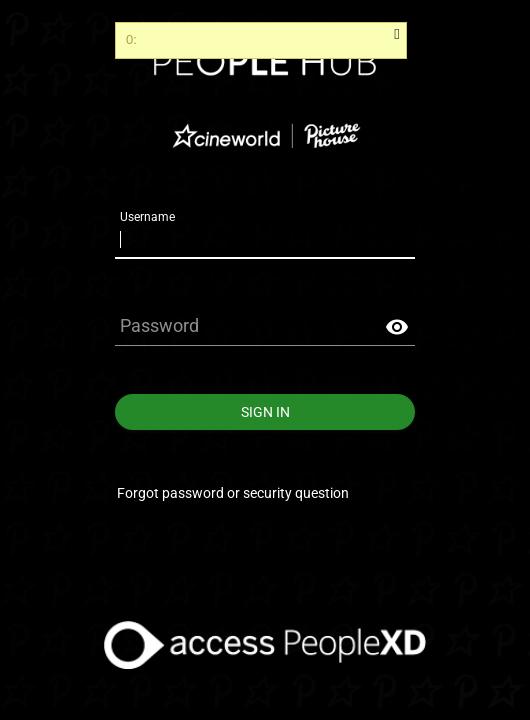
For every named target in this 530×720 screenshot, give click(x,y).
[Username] (265, 239)
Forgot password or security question (233, 493)
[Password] (265, 326)
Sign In (265, 412)
